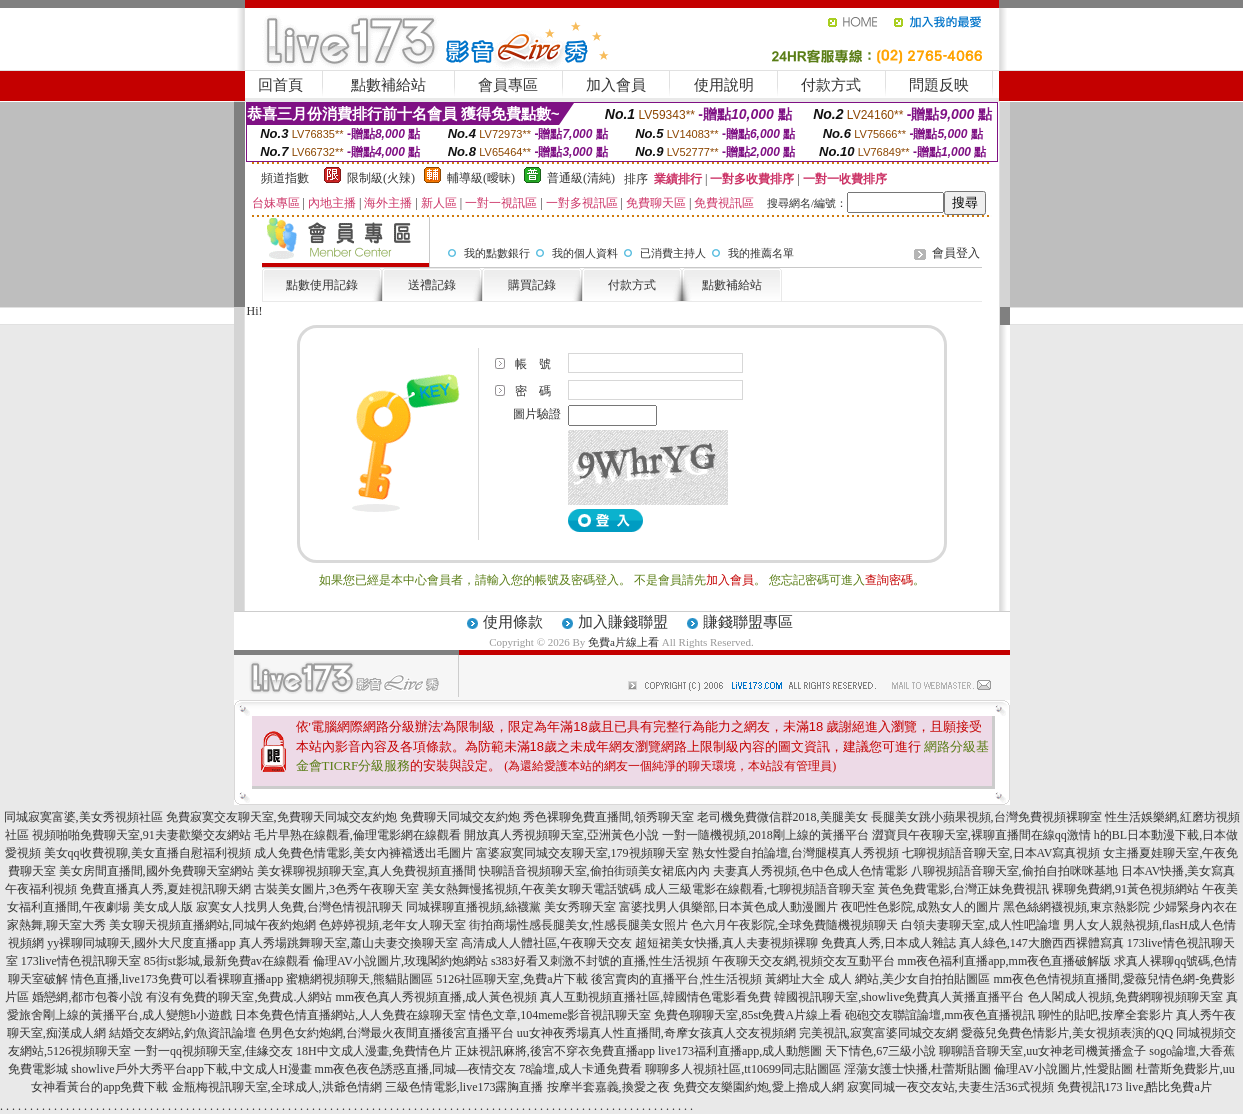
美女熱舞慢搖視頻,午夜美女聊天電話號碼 (531, 889)
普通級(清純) (581, 178)
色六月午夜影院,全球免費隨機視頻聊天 (794, 925)
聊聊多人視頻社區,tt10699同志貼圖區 (743, 1069)
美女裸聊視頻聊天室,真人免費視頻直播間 (366, 871)
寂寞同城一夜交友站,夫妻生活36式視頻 (950, 1087)
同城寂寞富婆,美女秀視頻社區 (83, 817)
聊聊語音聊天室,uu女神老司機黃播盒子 (1042, 1051)
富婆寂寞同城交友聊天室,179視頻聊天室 (582, 853)
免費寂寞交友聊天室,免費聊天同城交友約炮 (281, 817)
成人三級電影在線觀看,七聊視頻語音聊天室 (759, 889)
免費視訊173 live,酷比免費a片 (1134, 1087)
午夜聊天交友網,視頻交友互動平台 (803, 961)
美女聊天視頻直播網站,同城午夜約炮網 (212, 925)
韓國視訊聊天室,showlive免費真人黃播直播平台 (899, 997)
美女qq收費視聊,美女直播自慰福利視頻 (147, 853)
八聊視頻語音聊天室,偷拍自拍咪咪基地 (1014, 871)
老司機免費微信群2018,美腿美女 (782, 817)
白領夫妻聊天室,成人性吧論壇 (980, 925)
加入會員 (616, 85)
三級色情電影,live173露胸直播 (464, 1087)
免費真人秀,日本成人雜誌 (888, 943)
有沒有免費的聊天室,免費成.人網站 (239, 997)
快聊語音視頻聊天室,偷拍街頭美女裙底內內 (594, 871)
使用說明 (724, 85)
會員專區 (508, 85)
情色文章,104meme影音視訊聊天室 (560, 1015)
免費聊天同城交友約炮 (460, 817)
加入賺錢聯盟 (623, 622)
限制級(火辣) (381, 178)
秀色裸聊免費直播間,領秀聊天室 (608, 817)
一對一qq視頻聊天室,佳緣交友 (213, 1051)
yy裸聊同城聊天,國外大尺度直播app (141, 943)
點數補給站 (388, 85)
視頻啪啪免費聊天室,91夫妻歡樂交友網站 (141, 835)
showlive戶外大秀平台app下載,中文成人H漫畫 (191, 1069)
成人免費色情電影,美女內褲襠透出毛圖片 (363, 853)
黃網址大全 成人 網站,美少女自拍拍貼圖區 (877, 979)
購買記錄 (532, 285)
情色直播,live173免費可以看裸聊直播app (177, 979)
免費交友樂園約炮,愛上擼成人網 (758, 1087)
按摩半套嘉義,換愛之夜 (608, 1087)
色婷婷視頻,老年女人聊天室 (392, 925)
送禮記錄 (432, 285)
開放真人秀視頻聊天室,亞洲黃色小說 (561, 835)
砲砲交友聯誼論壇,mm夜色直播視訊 (940, 1015)
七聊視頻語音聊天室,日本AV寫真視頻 (1001, 853)
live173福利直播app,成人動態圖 (740, 1051)
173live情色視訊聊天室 (81, 961)
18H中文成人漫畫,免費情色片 (374, 1051)
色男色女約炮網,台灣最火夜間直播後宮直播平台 (386, 1033)
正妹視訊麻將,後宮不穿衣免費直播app (555, 1051)
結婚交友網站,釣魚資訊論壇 (182, 1033)
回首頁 (280, 85)
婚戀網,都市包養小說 (87, 997)
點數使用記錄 (322, 285)
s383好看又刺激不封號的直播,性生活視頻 (600, 961)
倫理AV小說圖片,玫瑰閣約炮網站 (400, 961)
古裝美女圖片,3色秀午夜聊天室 (336, 889)
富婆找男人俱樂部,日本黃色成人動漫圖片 (728, 907)
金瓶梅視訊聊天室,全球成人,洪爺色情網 (277, 1087)
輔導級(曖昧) (481, 178)
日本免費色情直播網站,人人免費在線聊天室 (350, 1015)
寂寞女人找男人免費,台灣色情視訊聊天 (299, 907)
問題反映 (939, 85)
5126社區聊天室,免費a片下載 (512, 979)
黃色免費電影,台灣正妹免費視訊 (963, 889)
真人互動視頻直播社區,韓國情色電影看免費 (655, 997)
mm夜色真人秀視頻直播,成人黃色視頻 (436, 997)
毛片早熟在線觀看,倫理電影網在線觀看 (357, 835)
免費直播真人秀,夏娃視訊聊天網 (165, 889)
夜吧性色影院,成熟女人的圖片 (920, 907)
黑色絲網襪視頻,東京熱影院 (1076, 907)
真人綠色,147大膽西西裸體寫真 (1041, 943)
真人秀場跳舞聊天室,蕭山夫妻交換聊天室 (348, 943)
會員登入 (956, 253)
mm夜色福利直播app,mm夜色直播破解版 (1005, 961)
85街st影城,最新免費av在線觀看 (227, 961)
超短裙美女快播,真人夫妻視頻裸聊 (726, 943)
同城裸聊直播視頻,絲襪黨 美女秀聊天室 (511, 907)
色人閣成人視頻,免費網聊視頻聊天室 (1125, 997)
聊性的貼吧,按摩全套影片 (1105, 1015)
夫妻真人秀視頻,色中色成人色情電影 (810, 871)
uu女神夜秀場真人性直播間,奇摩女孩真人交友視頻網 (656, 1033)
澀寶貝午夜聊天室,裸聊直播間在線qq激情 (981, 835)
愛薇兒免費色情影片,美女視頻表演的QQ (1067, 1033)
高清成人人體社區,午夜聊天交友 (546, 943)
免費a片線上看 (623, 642)
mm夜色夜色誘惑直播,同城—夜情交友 (416, 1069)
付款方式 (831, 85)
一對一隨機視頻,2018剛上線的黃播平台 (765, 835)
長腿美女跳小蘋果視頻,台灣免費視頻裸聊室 (986, 817)
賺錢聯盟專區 (748, 622)
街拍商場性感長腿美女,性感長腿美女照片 (578, 925)
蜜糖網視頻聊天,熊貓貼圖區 (359, 979)
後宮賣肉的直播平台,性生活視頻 (676, 979)
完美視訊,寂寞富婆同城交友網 (878, 1033)
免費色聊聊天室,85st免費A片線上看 (748, 1015)
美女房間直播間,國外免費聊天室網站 (156, 871)
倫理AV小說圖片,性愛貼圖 (1063, 1069)
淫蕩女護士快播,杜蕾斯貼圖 (917, 1069)
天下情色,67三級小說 (880, 1051)
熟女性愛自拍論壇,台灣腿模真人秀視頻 (795, 853)
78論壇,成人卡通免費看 (580, 1069)
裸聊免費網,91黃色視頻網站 (1125, 889)
